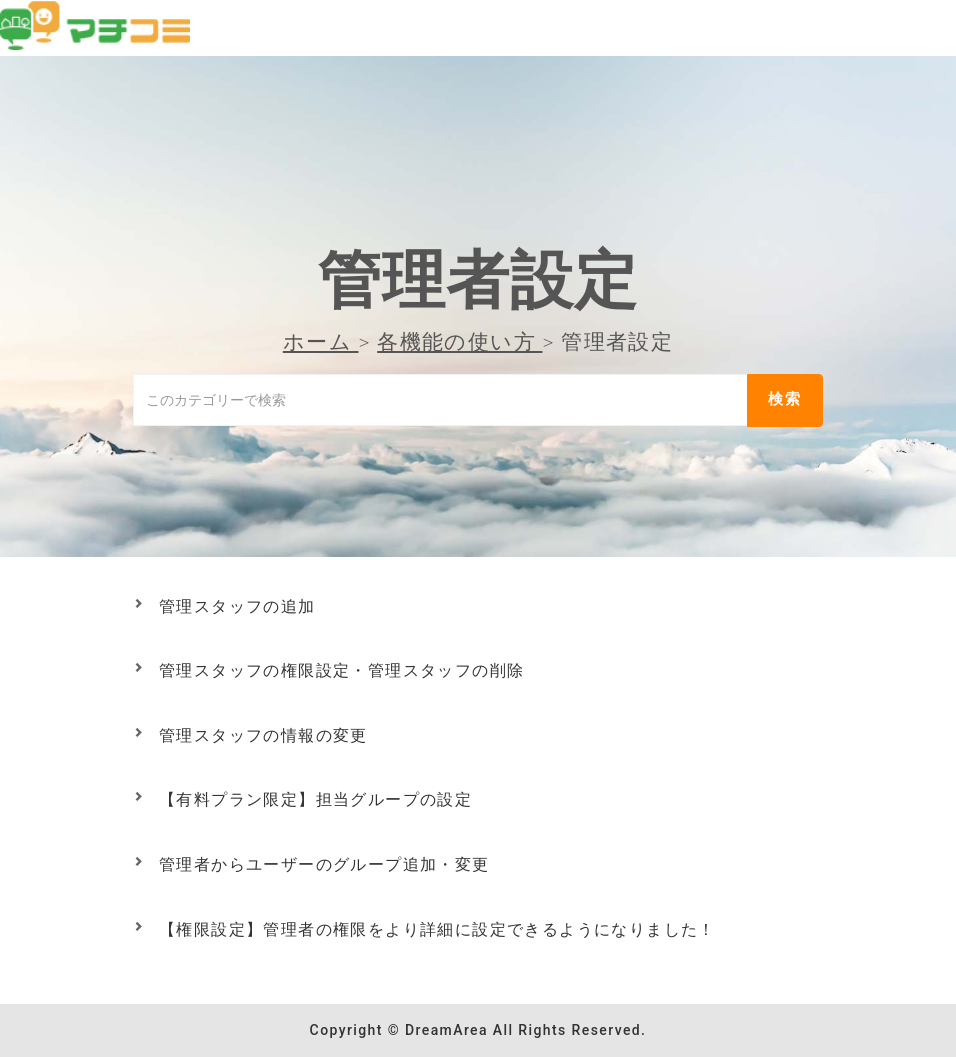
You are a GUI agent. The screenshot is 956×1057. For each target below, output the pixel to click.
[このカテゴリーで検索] (440, 400)
